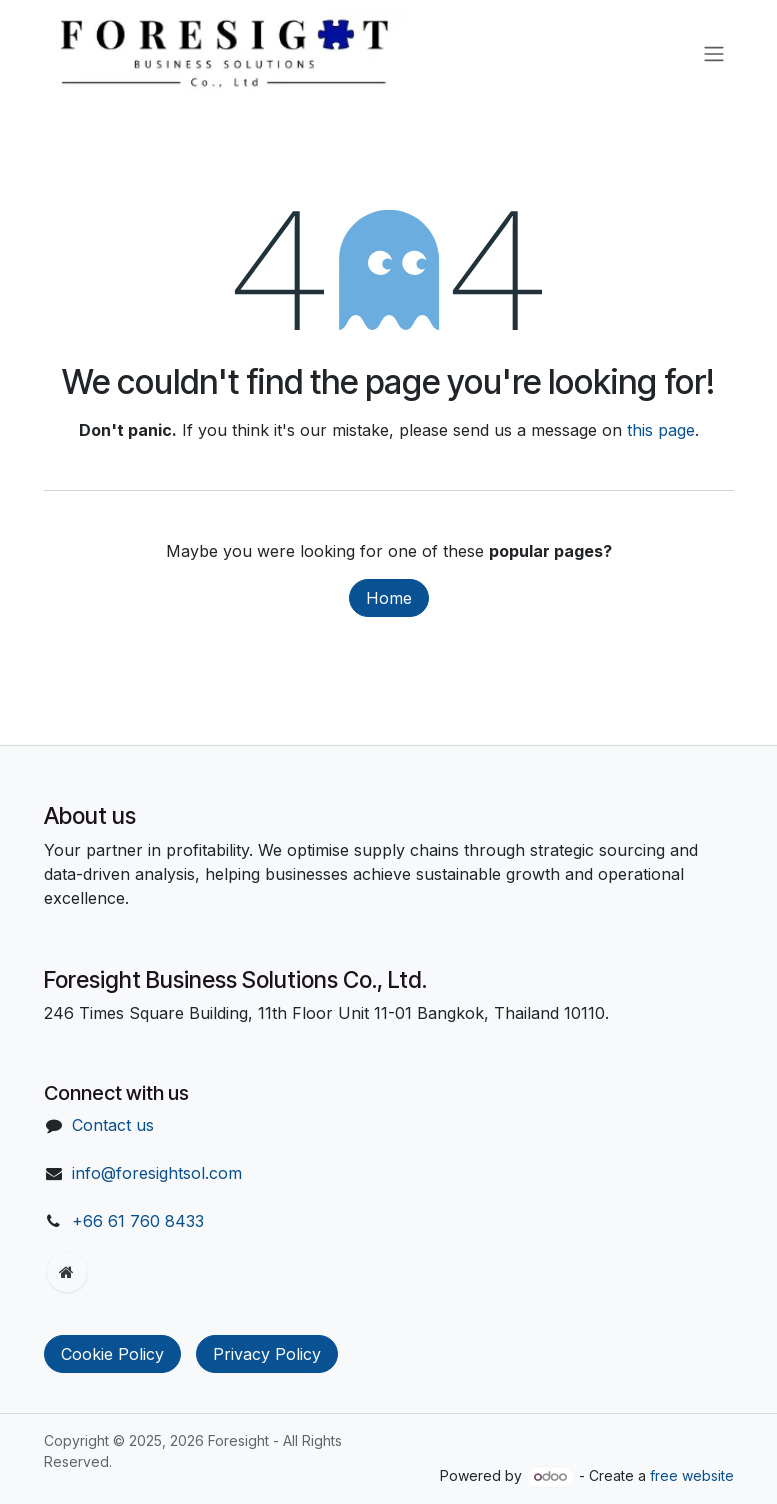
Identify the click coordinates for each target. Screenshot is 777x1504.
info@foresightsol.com (157, 1173)
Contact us (113, 1125)
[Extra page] (67, 1272)
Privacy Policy (267, 1354)
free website (692, 1475)
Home (389, 598)
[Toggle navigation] (714, 53)
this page (661, 430)
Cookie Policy (112, 1354)
